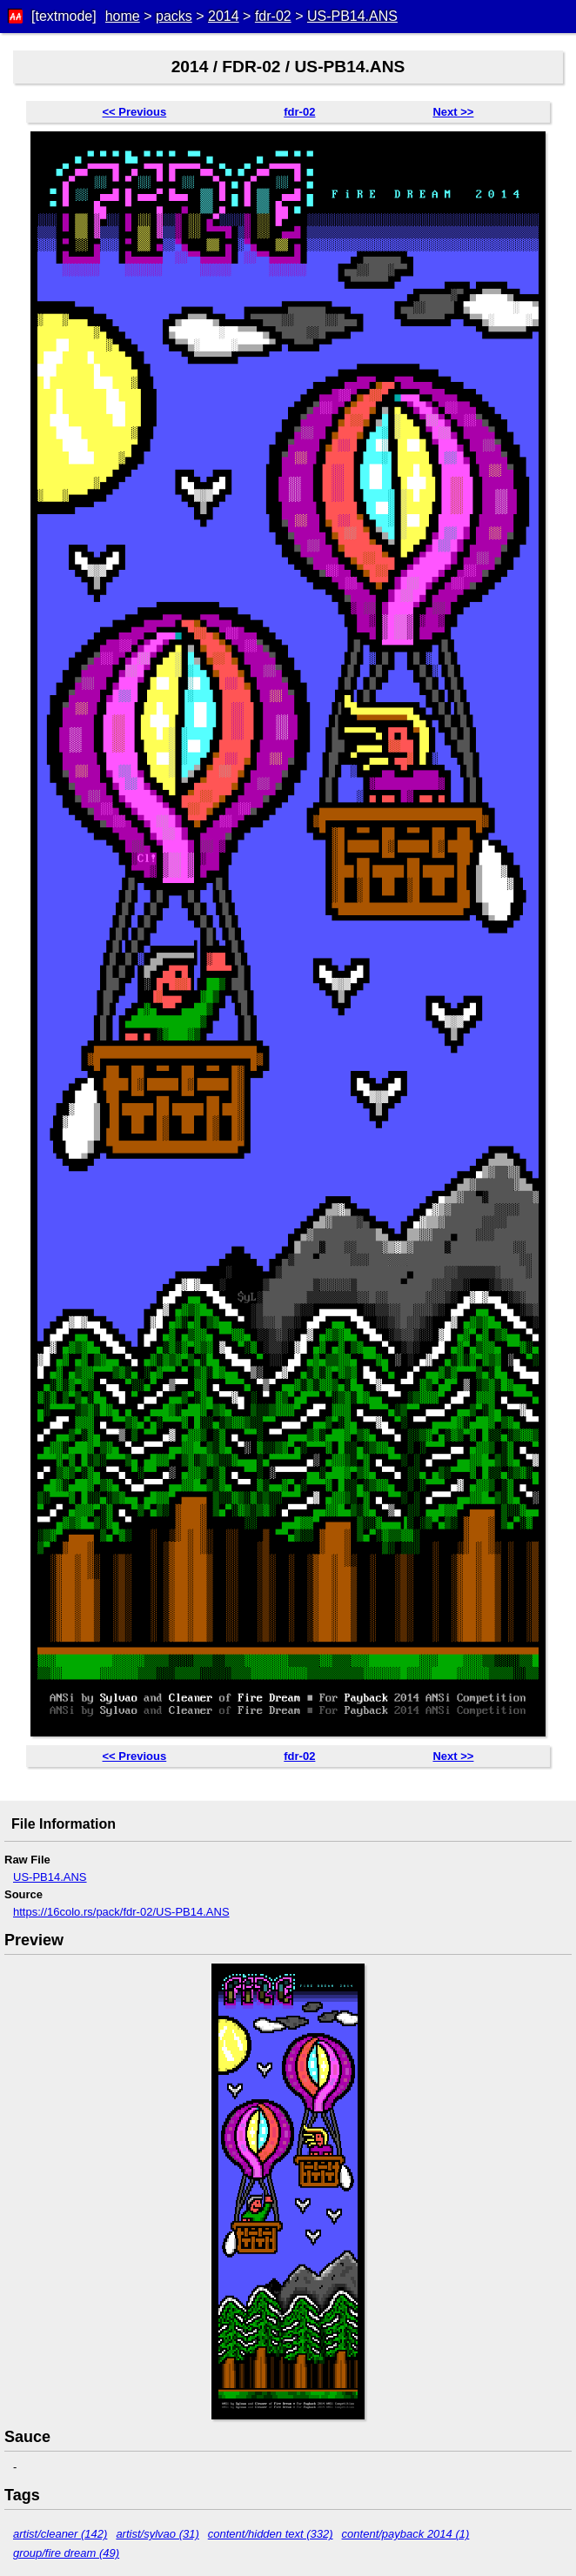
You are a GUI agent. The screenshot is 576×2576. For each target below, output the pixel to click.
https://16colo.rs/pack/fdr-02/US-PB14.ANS (121, 1911)
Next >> (452, 111)
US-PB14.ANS (352, 16)
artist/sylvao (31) (157, 2533)
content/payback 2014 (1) (406, 2533)
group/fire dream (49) (66, 2552)
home (122, 16)
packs (174, 16)
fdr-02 (273, 16)
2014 (223, 16)
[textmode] (64, 16)
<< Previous (135, 111)
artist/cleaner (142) (60, 2533)
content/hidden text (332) (270, 2533)
